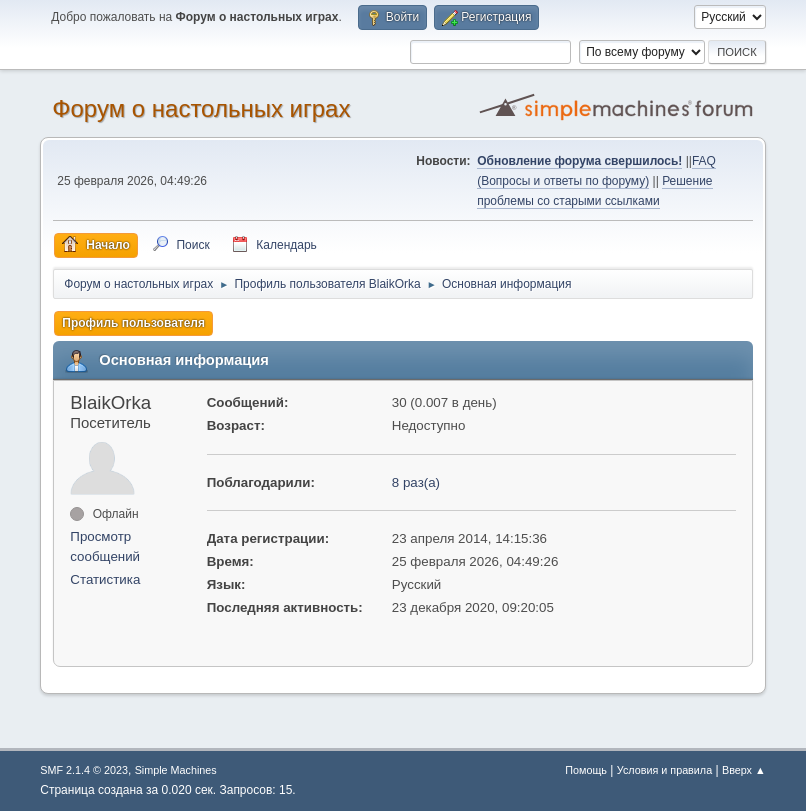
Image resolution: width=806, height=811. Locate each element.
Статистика (105, 579)
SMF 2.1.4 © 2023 (84, 770)
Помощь (586, 770)
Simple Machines (176, 770)
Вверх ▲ (744, 770)
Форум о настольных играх (201, 108)
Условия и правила (664, 770)
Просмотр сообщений (105, 546)
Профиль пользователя (133, 323)
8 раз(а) (416, 482)
